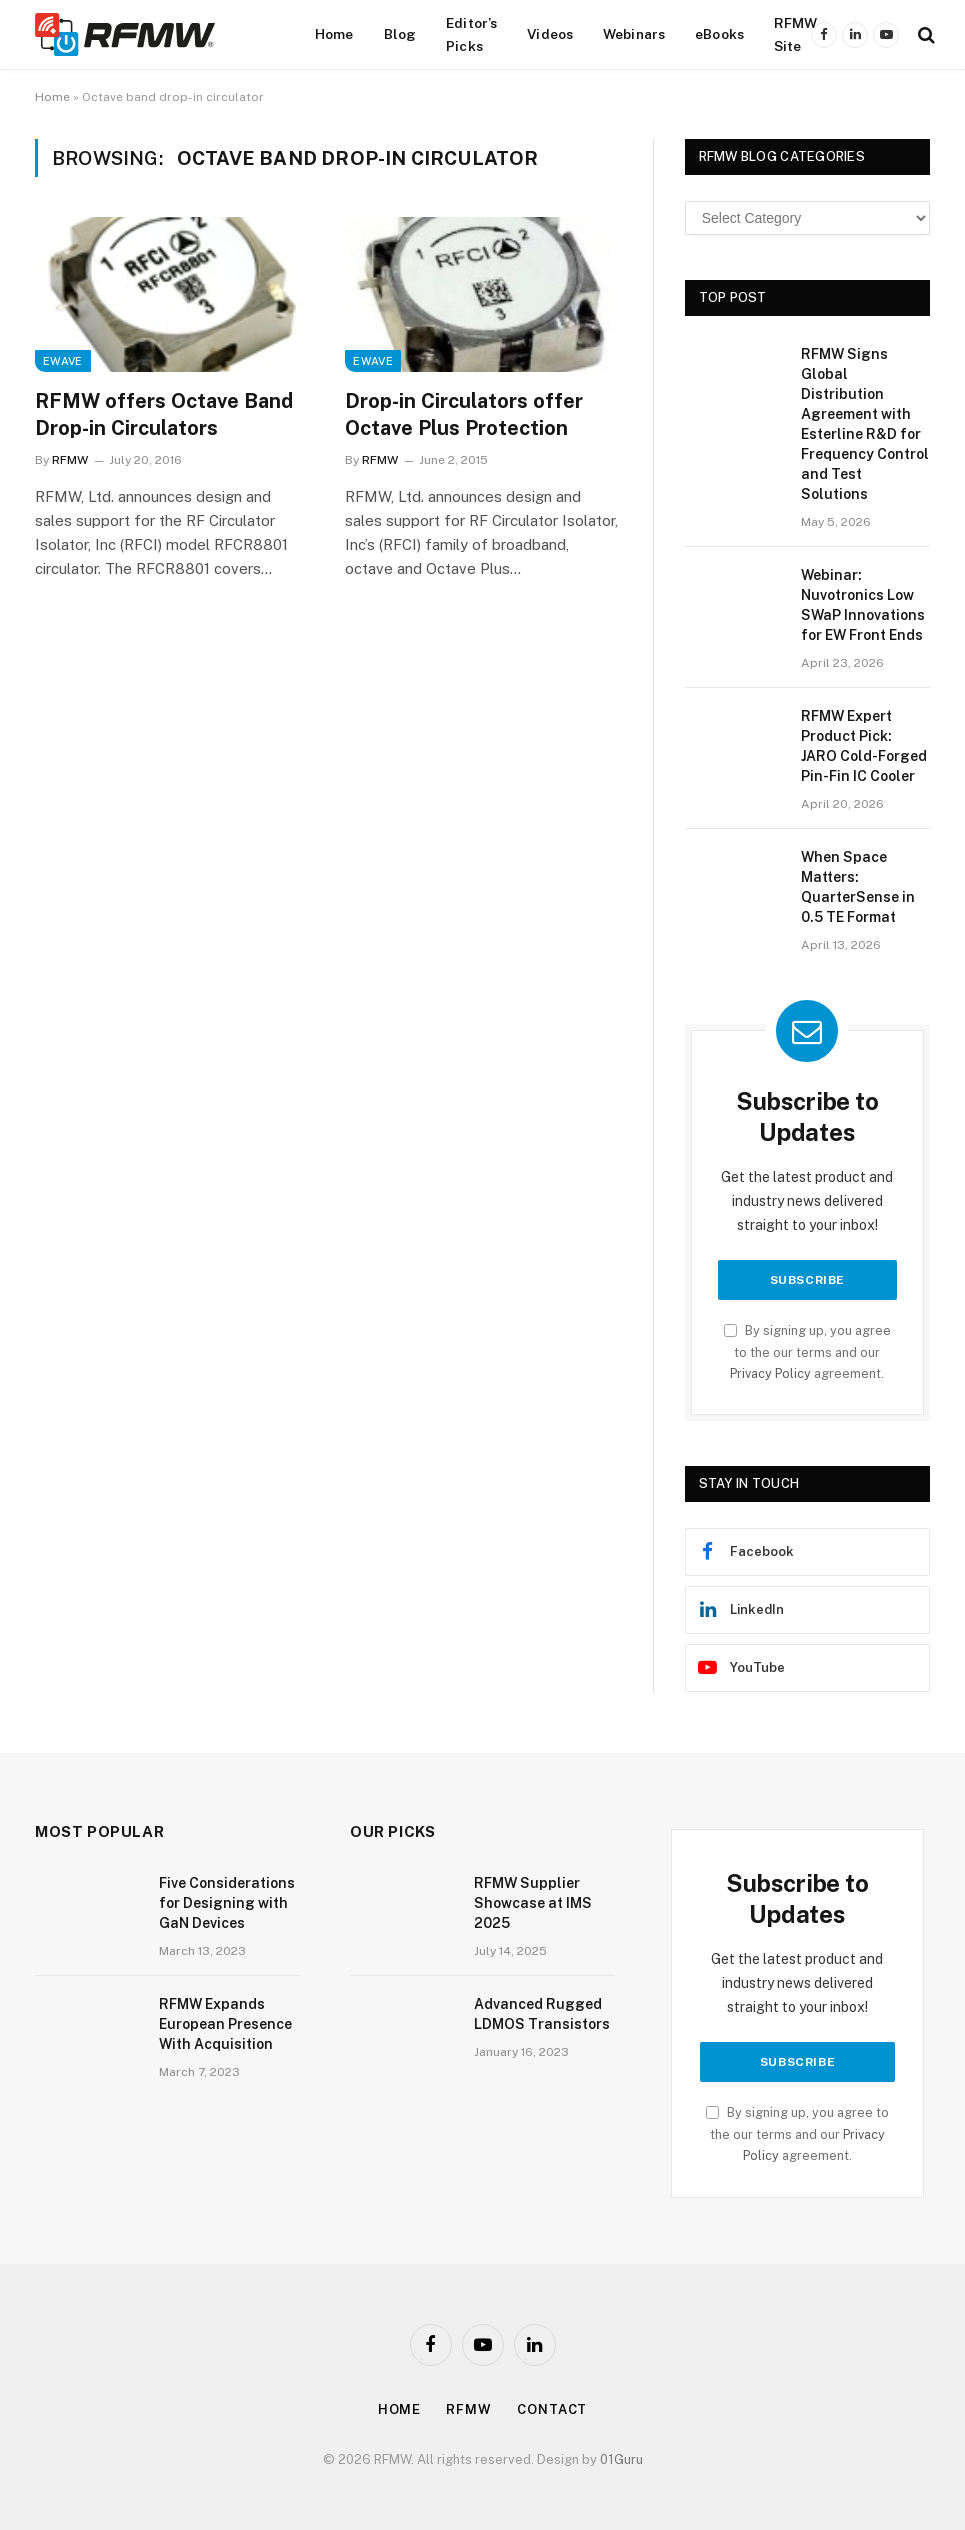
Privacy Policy (770, 1373)
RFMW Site (796, 34)
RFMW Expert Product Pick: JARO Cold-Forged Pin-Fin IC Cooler (864, 746)
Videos (550, 34)
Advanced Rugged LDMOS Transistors (542, 2014)
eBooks (719, 34)
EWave (63, 361)
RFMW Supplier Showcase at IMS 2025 (533, 1903)
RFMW (70, 460)
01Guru (621, 2459)
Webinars (634, 34)
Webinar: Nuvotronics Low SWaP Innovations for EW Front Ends (863, 605)
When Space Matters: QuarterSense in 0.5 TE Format (858, 887)
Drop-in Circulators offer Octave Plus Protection (464, 414)
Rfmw (469, 2409)
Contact (552, 2409)
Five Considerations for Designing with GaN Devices (227, 1903)
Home (334, 34)
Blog (400, 34)
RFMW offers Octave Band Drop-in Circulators (164, 414)
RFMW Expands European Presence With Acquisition (225, 2024)
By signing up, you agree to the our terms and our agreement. (807, 1352)
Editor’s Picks (471, 34)
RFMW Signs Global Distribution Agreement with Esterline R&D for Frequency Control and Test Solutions (865, 424)
